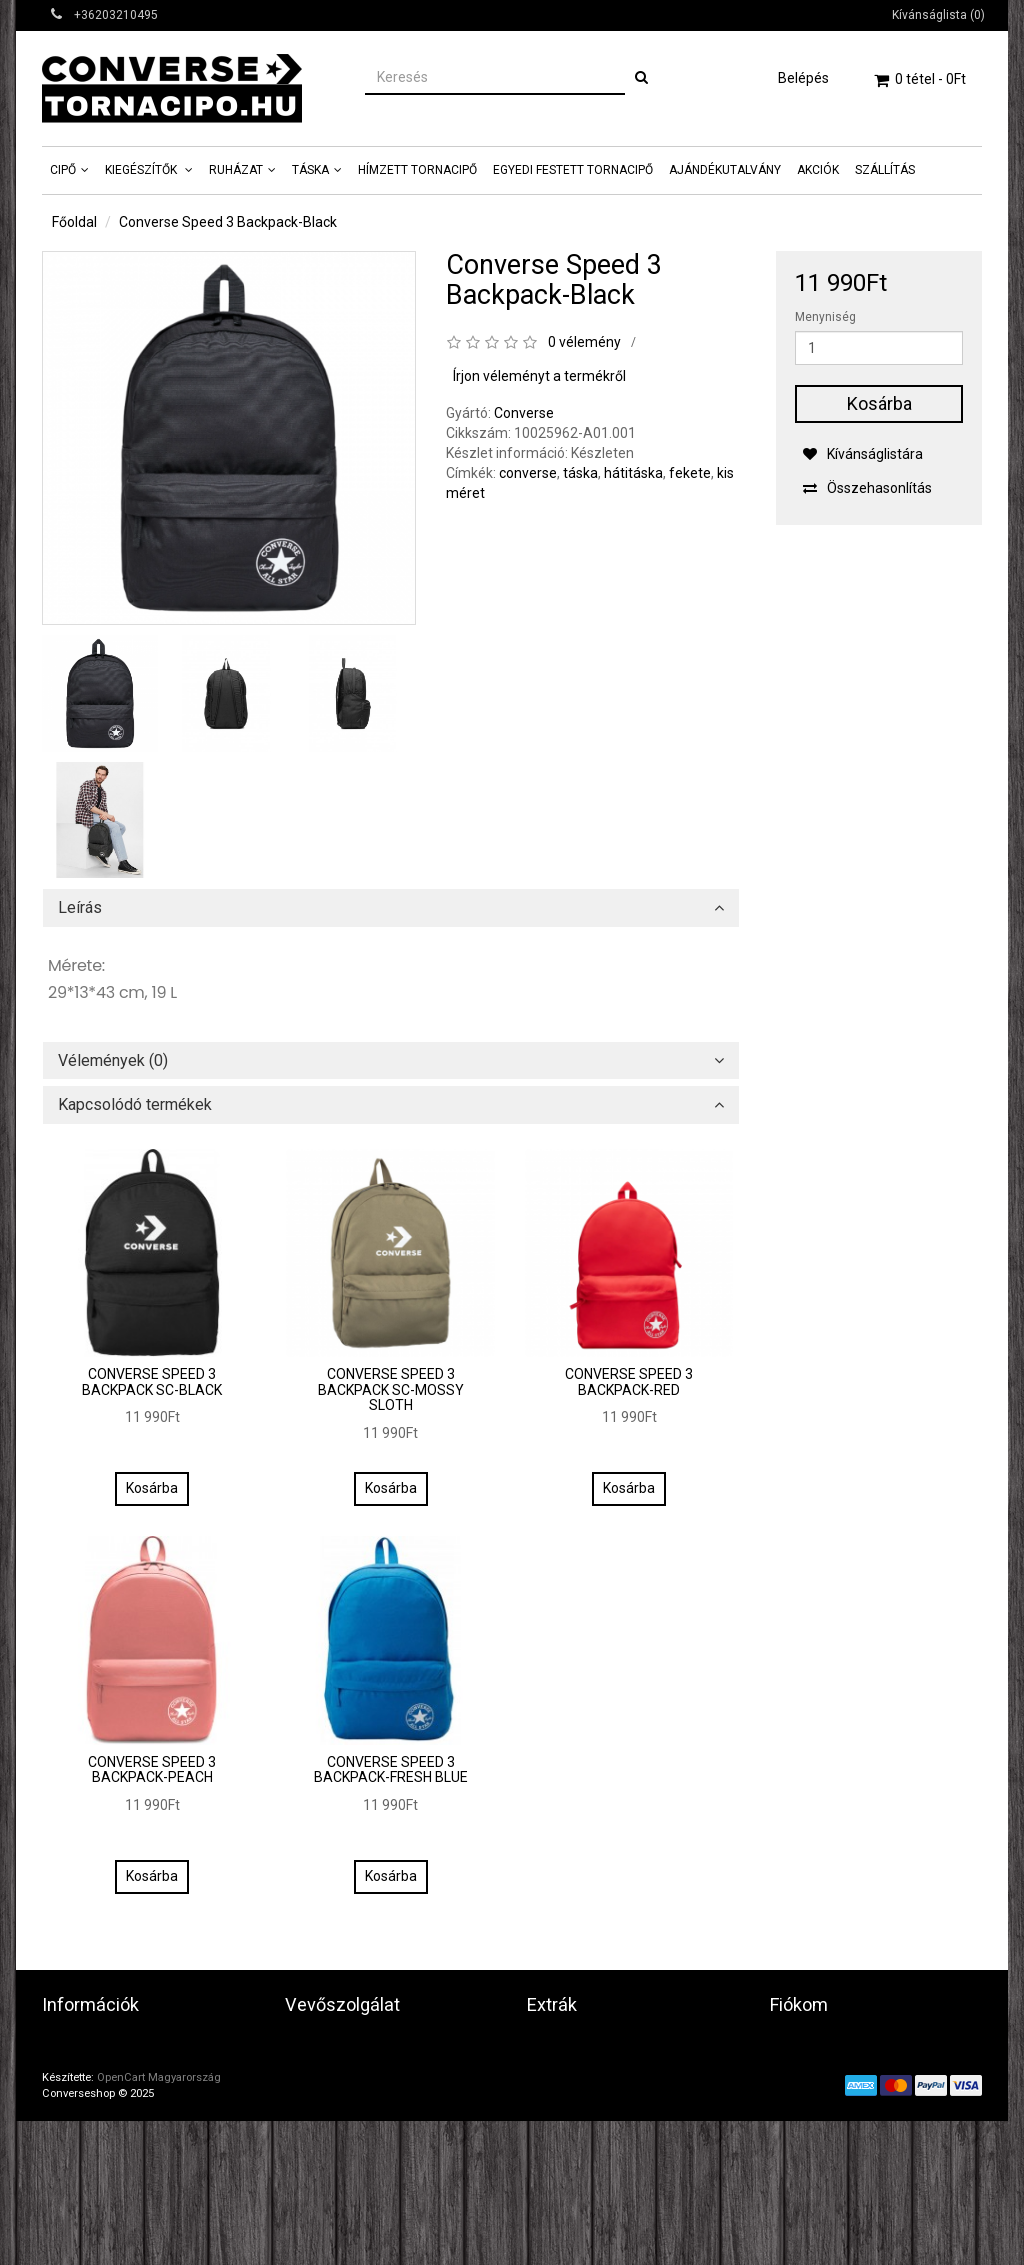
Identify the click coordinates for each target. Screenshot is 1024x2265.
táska (580, 473)
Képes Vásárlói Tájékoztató (128, 2166)
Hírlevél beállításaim (833, 2118)
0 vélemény (584, 342)
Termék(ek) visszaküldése (368, 2070)
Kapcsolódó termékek (135, 1105)
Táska (310, 170)
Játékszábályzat (95, 2094)
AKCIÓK (818, 170)
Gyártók (551, 2046)
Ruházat (236, 170)
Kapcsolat (316, 2046)
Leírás (80, 908)
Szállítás (885, 170)
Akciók (548, 2118)
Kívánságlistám (818, 2094)
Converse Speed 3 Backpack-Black (228, 222)
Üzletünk (70, 2046)
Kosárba (879, 403)
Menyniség (825, 317)
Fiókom (793, 2046)
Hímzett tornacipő (417, 170)
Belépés (803, 78)
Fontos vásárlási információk (132, 2142)
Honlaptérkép (327, 2094)
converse (528, 473)
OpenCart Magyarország (159, 2221)
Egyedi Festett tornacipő (573, 170)
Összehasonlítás (867, 488)
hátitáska (633, 473)
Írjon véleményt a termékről (539, 376)
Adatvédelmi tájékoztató (120, 2070)
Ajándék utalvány (581, 2070)
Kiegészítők (142, 170)
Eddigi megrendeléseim (844, 2070)
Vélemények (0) (113, 1061)
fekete (690, 473)
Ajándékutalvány (725, 170)
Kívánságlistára (862, 454)
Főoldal (74, 222)
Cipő (63, 170)
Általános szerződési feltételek (140, 2118)
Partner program (580, 2094)
